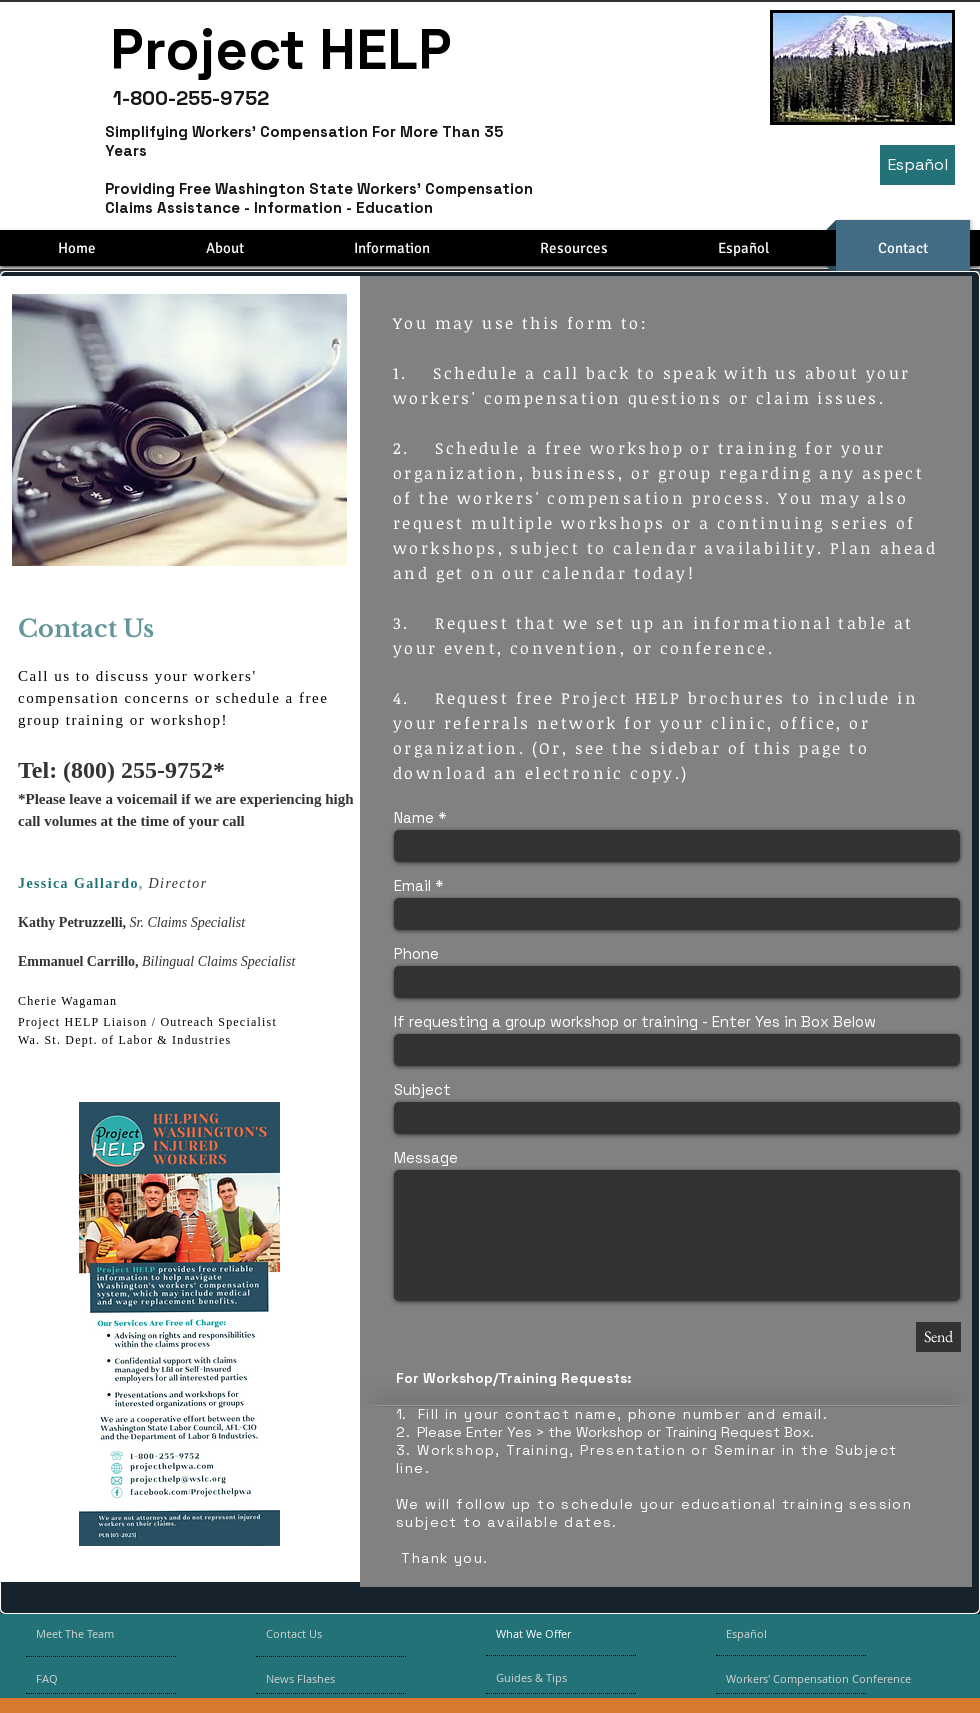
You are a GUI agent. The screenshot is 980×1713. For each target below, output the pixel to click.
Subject (422, 1089)
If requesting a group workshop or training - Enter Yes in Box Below (635, 1021)
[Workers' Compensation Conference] (831, 1679)
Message (426, 1157)
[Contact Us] (313, 1634)
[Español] (917, 165)
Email (412, 885)
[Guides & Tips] (548, 1678)
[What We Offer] (548, 1634)
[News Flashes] (323, 1679)
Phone (416, 953)
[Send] (938, 1337)
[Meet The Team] (111, 1634)
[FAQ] (93, 1679)
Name (414, 817)
